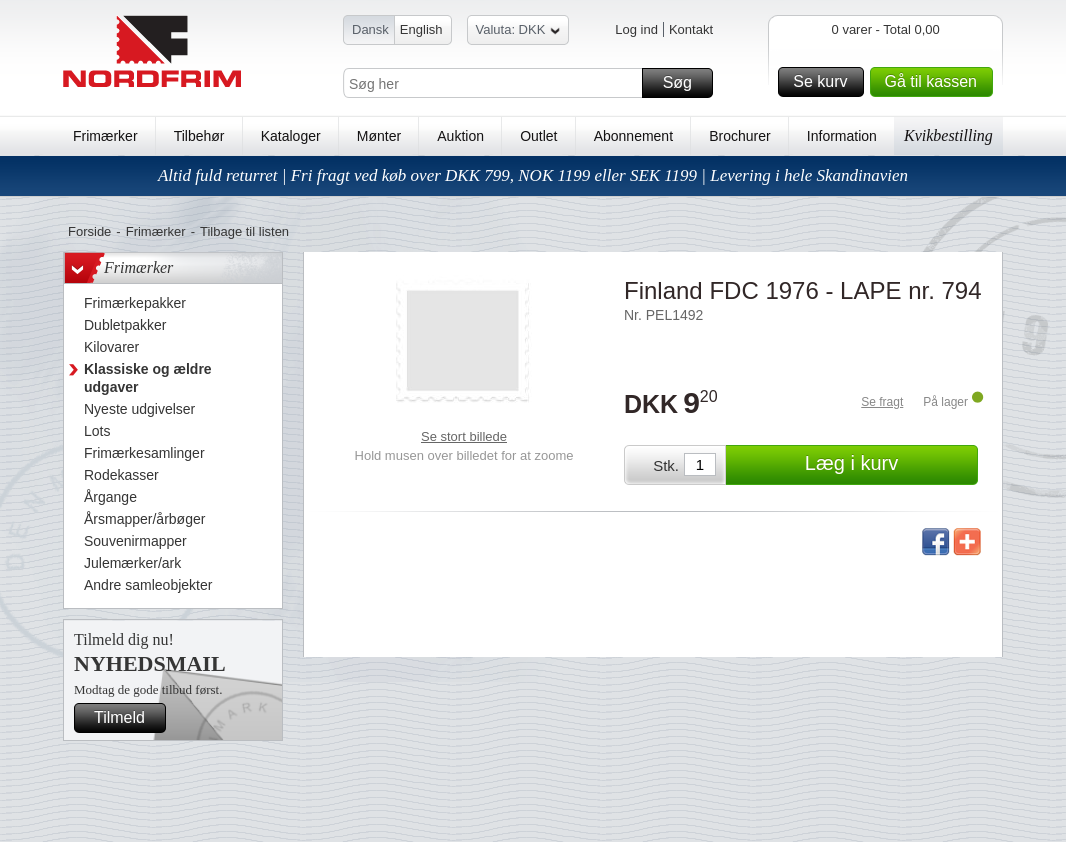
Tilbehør (199, 136)
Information (842, 136)
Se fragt (882, 402)
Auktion (460, 136)
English (421, 29)
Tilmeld (127, 718)
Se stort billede (464, 436)
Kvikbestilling (948, 135)
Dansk (370, 29)
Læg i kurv (888, 465)
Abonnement (633, 136)
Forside (89, 231)
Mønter (379, 136)
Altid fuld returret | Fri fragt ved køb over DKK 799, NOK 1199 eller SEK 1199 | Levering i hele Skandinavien (533, 175)
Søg (685, 83)
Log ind (636, 29)
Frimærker (105, 136)
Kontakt (691, 29)
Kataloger (291, 136)
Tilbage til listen (244, 231)
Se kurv (825, 82)
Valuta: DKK (518, 32)
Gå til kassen (936, 82)
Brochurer (739, 136)
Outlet (538, 136)
